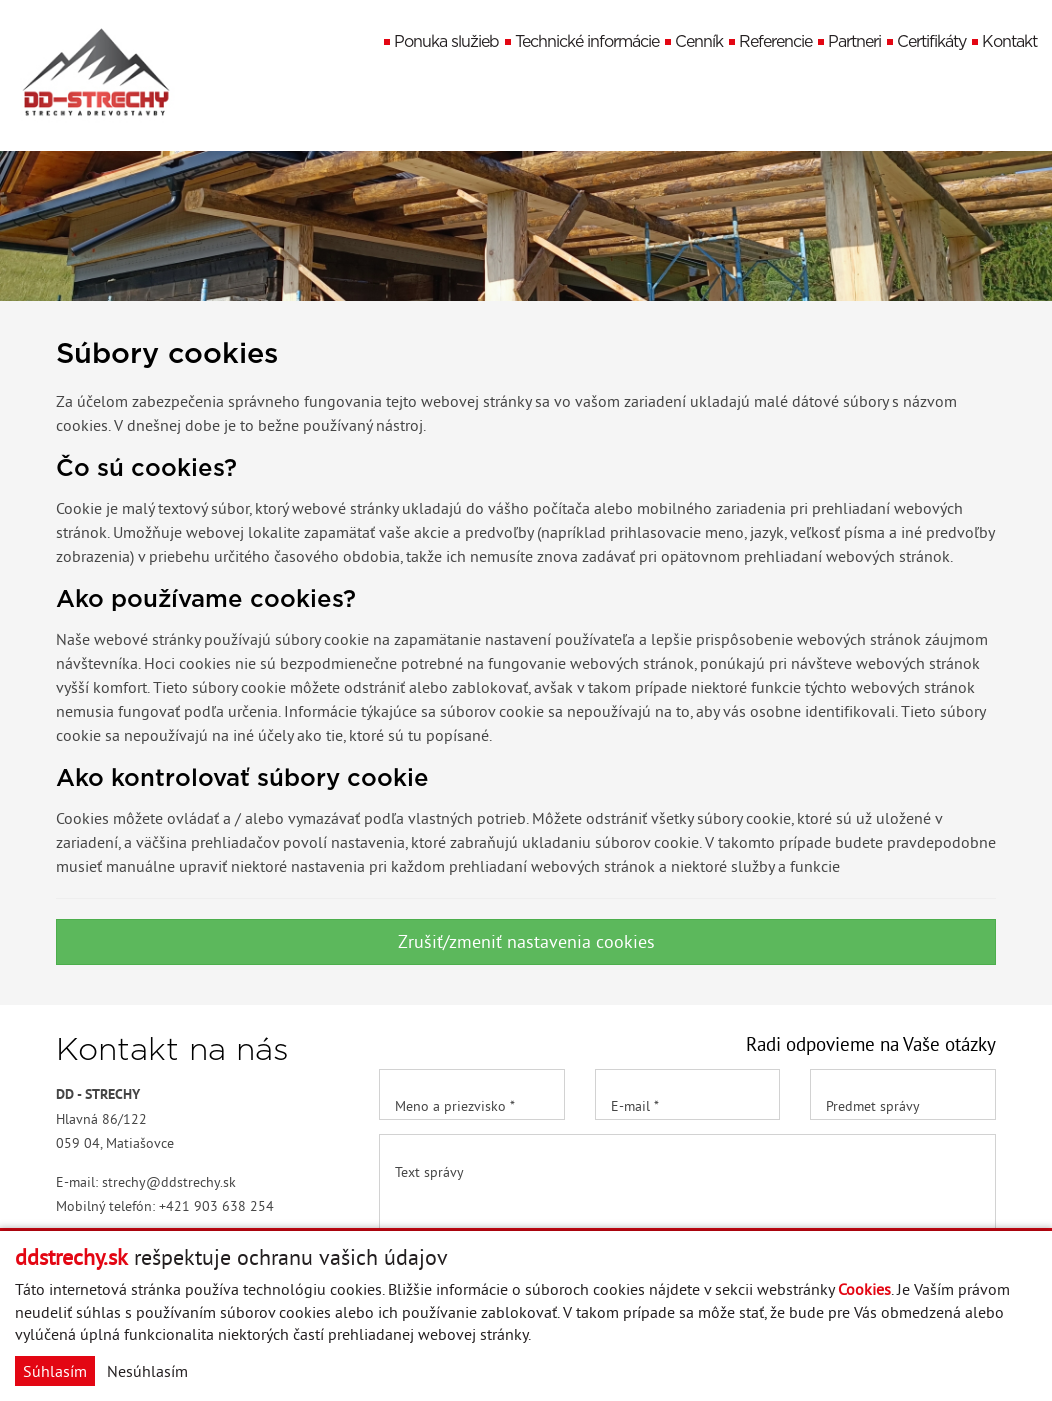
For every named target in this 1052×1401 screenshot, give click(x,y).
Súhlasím (55, 1371)
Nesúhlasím (147, 1371)
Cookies (864, 1289)
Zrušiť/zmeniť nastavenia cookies (526, 941)
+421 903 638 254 (216, 1206)
